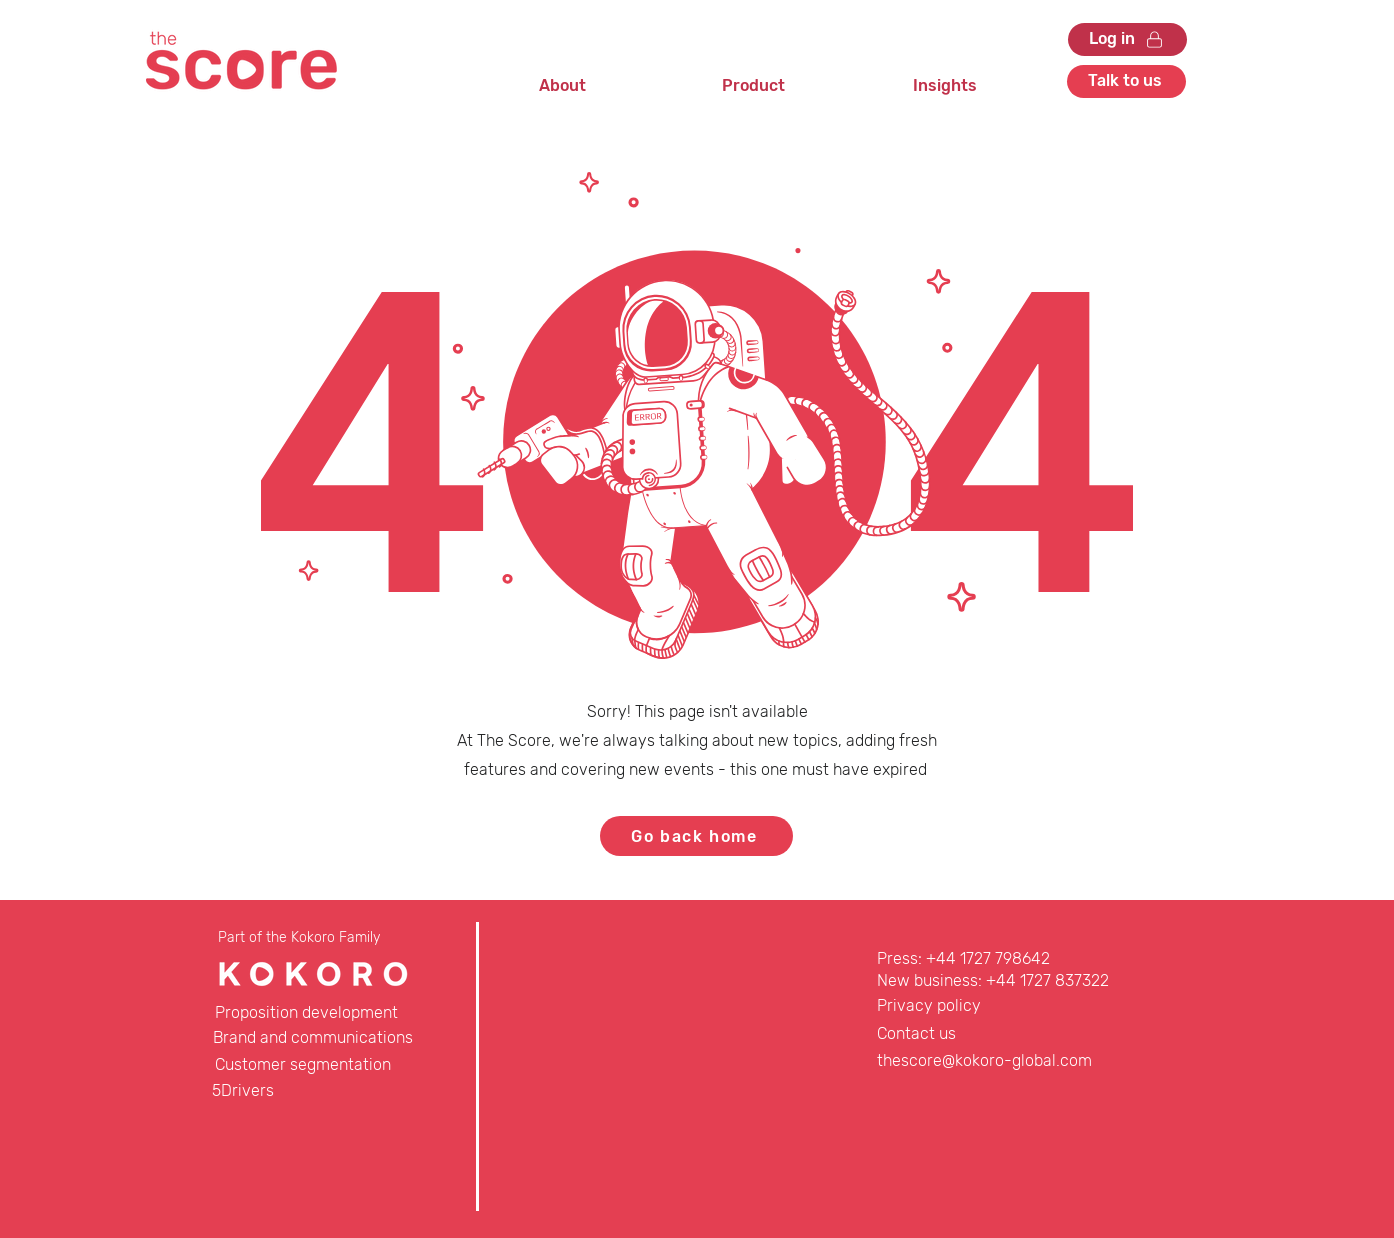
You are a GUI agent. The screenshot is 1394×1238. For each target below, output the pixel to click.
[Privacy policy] (948, 1006)
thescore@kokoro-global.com (984, 1060)
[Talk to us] (1126, 81)
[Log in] (1127, 39)
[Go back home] (696, 836)
